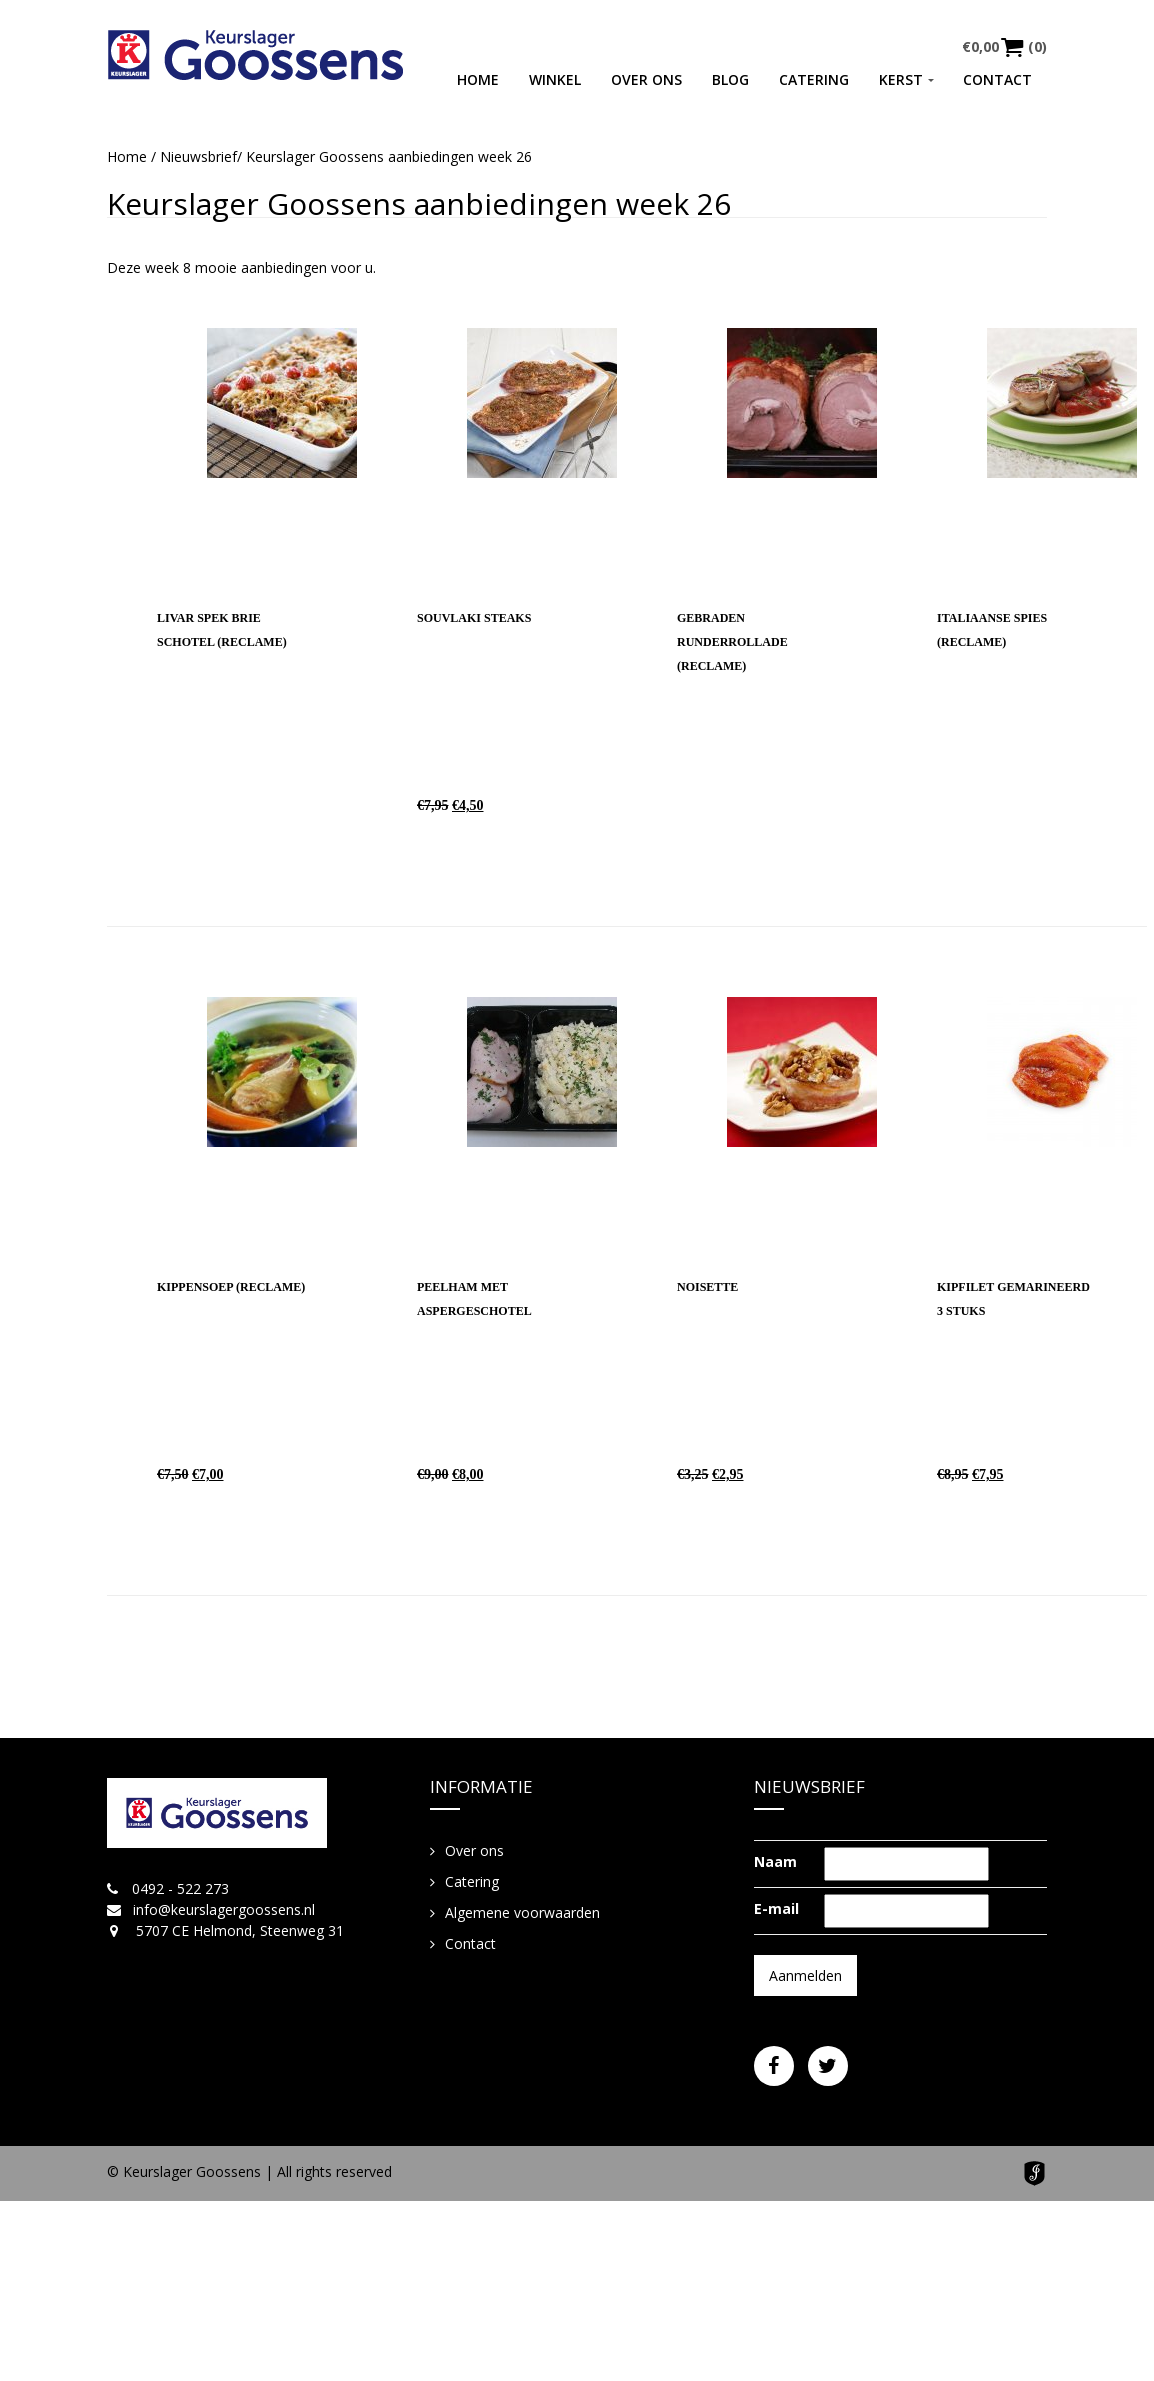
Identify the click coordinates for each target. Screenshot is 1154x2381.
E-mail (776, 1908)
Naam (775, 1861)
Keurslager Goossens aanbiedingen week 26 (419, 203)
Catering (814, 79)
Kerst (901, 79)
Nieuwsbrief (198, 156)
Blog (730, 79)
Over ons (646, 79)
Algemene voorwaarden (522, 1912)
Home (478, 79)
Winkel (555, 79)
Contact (997, 79)
